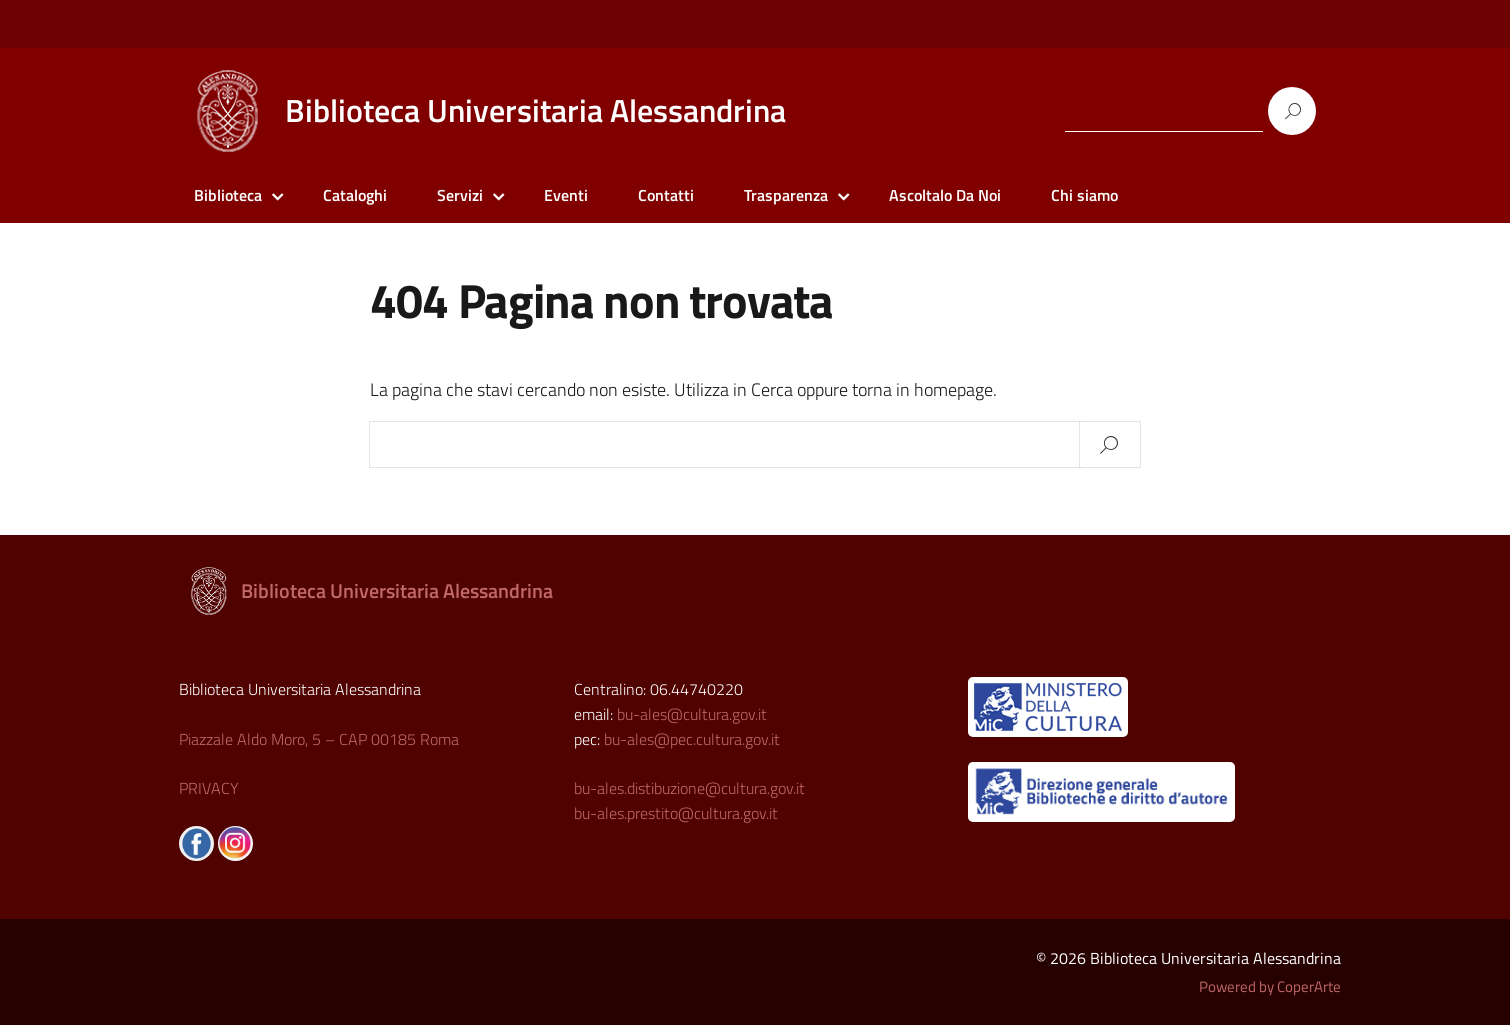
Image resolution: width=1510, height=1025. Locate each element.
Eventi (566, 195)
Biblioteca (228, 195)
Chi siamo (1084, 195)
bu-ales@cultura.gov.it (692, 714)
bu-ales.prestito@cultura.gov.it (676, 813)
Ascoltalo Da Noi (945, 195)
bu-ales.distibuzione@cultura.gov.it (689, 788)
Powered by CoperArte (1270, 986)
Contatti (666, 195)
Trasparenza (786, 195)
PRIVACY (209, 788)
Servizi (460, 195)
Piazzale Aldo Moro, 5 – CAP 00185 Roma (319, 739)
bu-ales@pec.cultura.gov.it (692, 739)
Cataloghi (355, 195)
